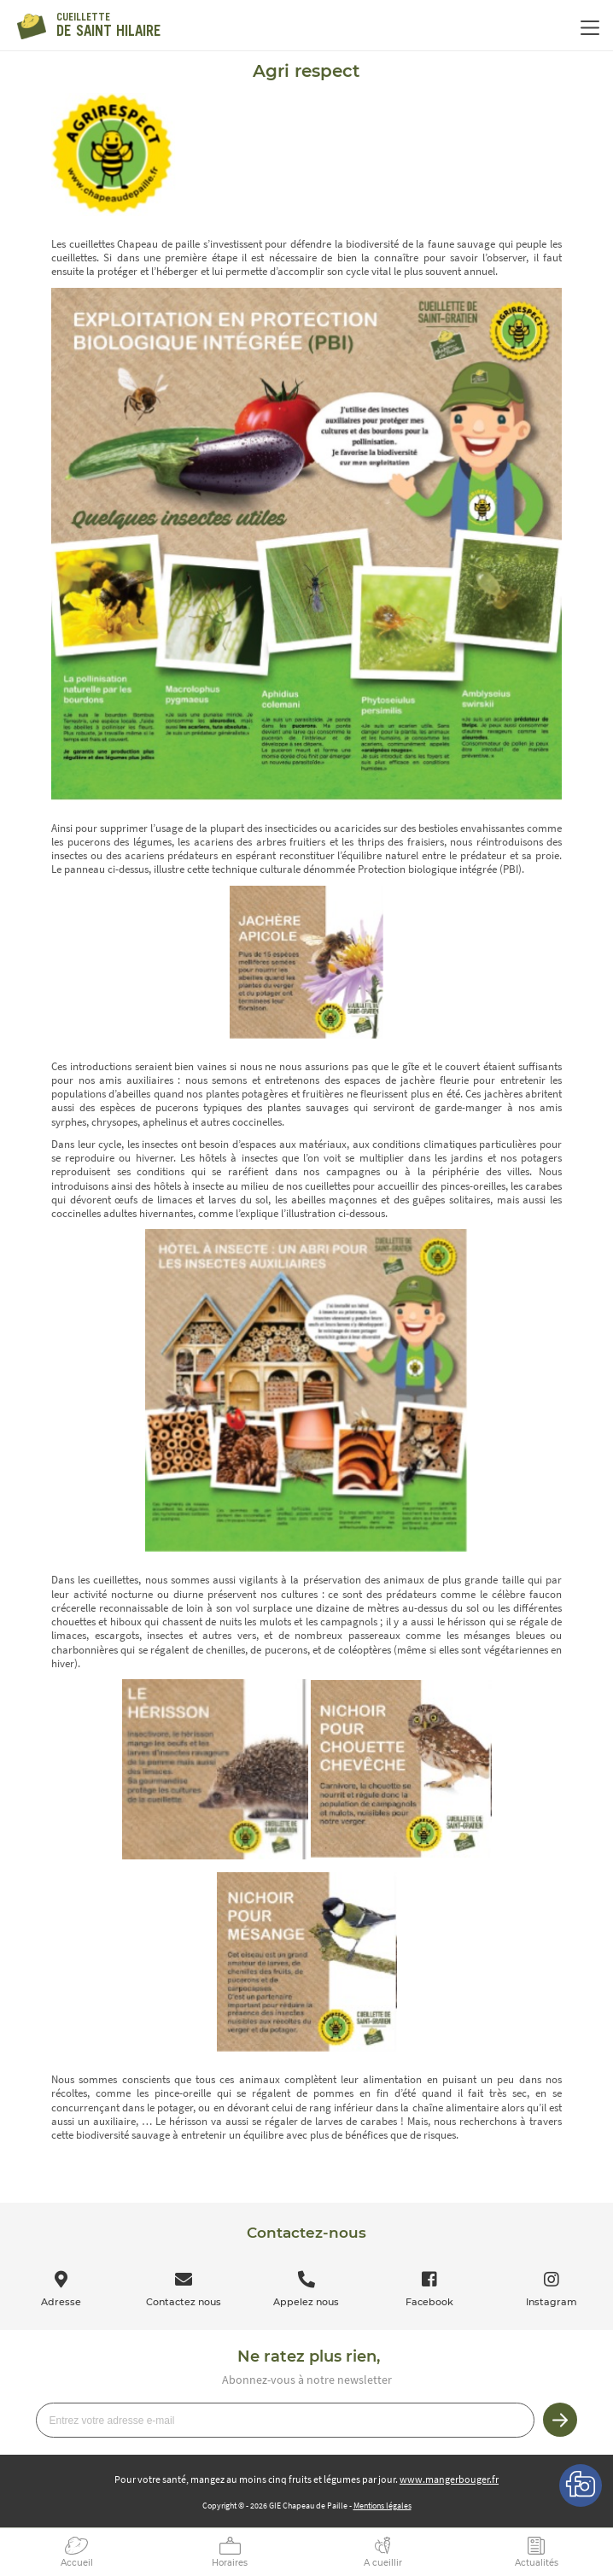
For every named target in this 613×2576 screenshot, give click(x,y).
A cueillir (383, 2562)
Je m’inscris (560, 2420)
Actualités (536, 2562)
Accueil (77, 2562)
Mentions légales (382, 2505)
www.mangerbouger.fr (449, 2479)
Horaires (230, 2562)
